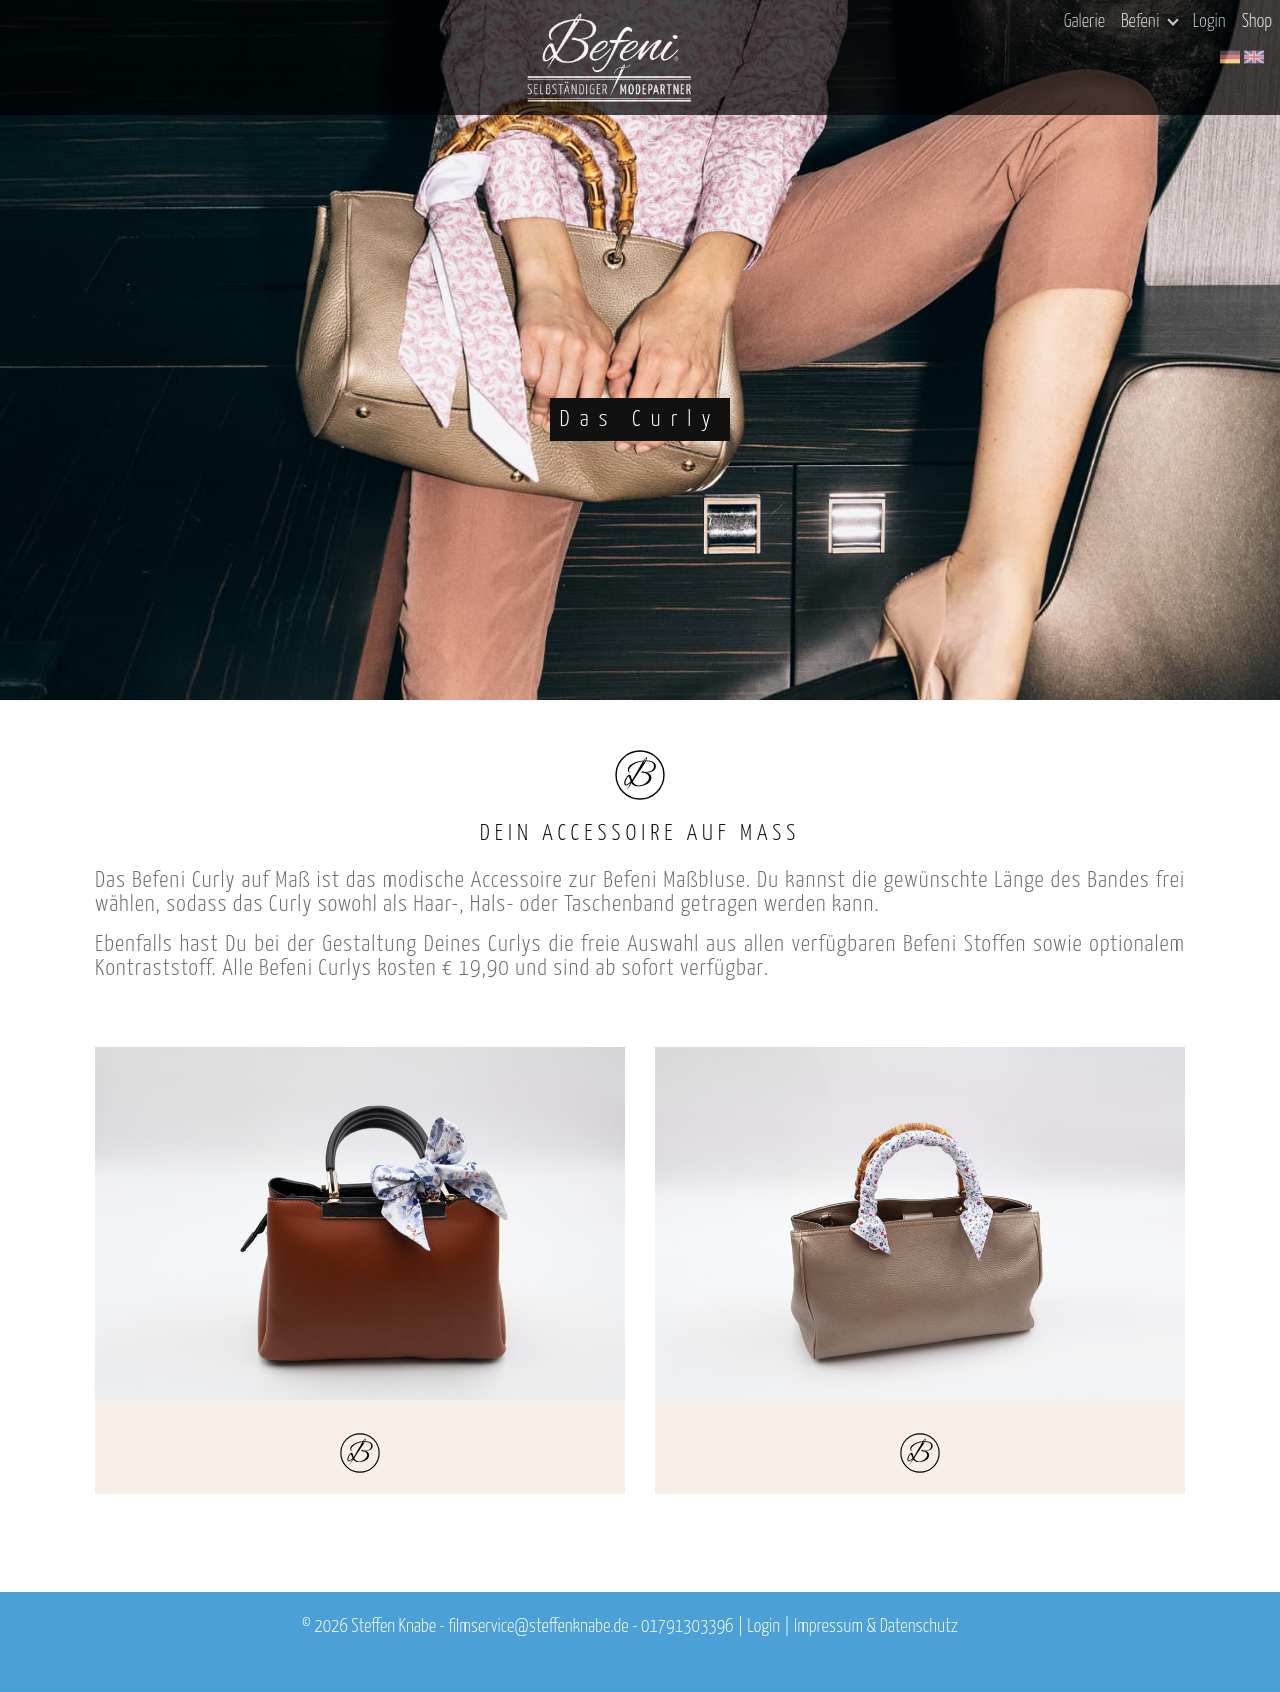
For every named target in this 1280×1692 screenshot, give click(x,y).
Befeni (1149, 22)
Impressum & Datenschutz (876, 1627)
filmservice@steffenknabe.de (538, 1627)
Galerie (1084, 22)
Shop (1257, 22)
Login (1209, 22)
